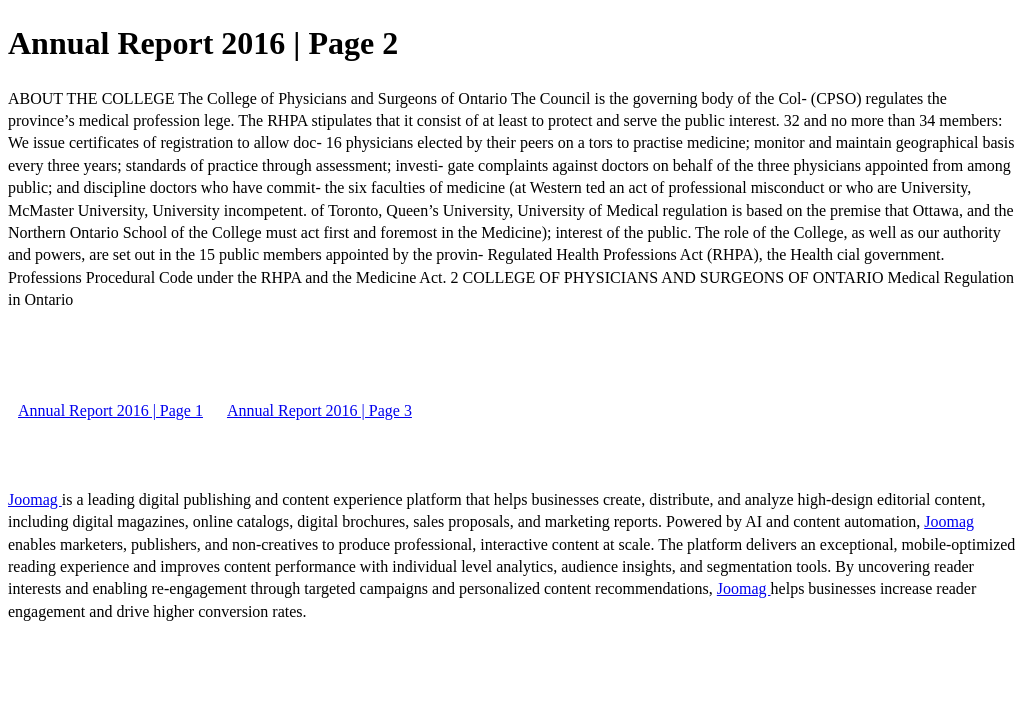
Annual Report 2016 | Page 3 (319, 410)
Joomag (35, 499)
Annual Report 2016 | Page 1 (110, 410)
